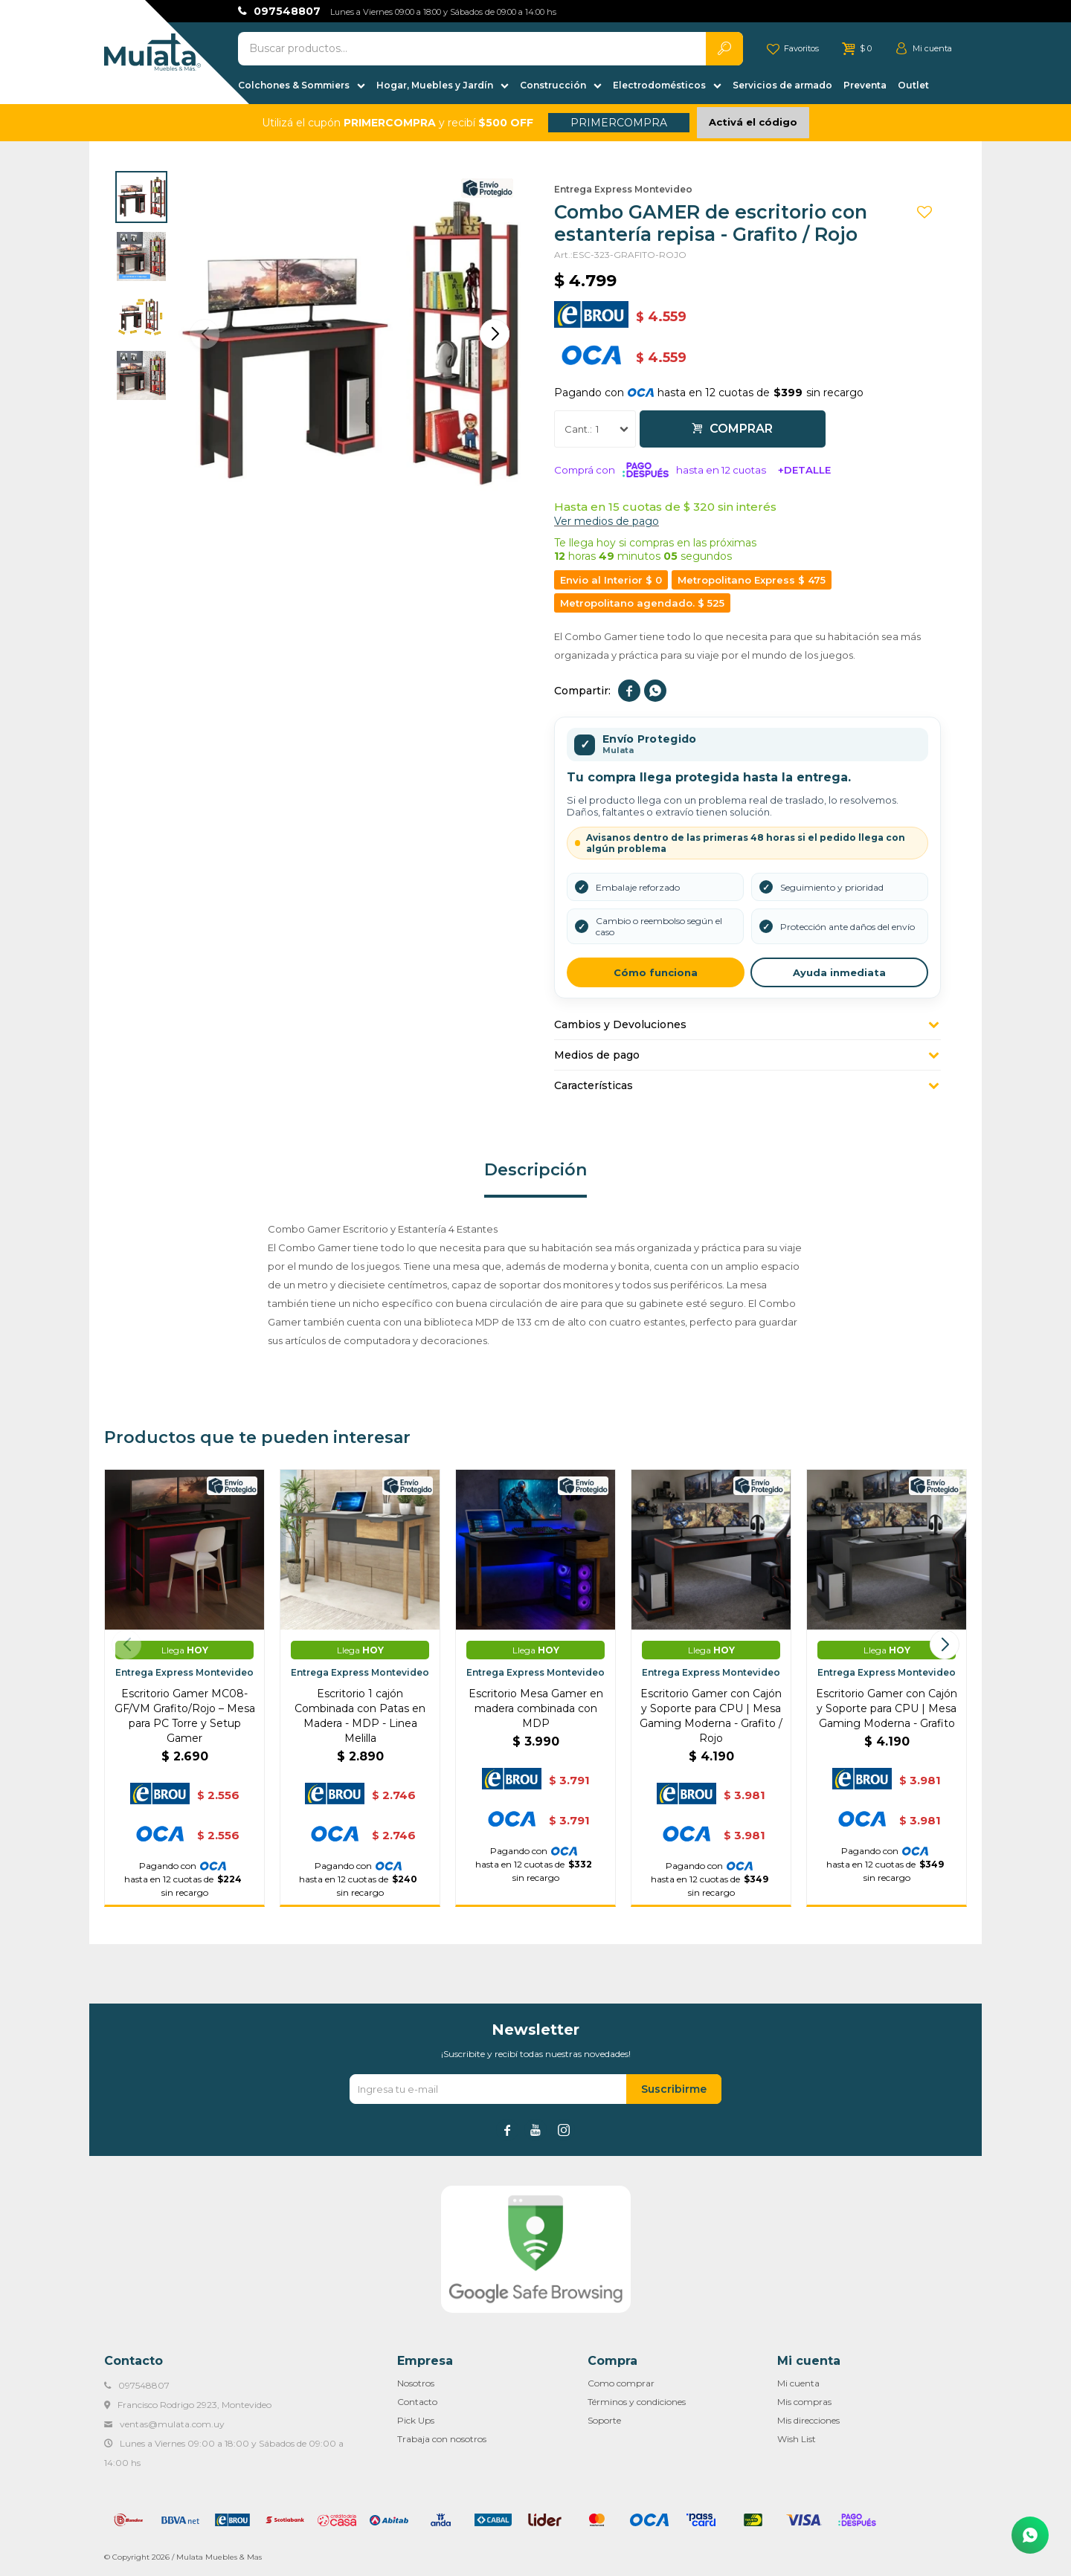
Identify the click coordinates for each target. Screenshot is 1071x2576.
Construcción (553, 85)
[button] (494, 334)
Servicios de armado (782, 85)
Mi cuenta (798, 2383)
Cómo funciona (656, 972)
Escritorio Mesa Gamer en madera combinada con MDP (536, 1708)
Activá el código (753, 122)
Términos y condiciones (637, 2401)
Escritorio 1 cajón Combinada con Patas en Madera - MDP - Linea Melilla (360, 1716)
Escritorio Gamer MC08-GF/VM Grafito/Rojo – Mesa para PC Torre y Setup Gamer (185, 1716)
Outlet (913, 85)
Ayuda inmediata (839, 972)
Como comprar (621, 2383)
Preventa (865, 85)
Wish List (796, 2438)
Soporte (604, 2420)
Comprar (741, 429)
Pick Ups (415, 2420)
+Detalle (804, 470)
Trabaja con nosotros (441, 2438)
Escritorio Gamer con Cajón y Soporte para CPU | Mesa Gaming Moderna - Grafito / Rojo (711, 1716)
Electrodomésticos (659, 85)
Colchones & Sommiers (294, 85)
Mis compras (804, 2401)
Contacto (417, 2401)
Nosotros (415, 2383)
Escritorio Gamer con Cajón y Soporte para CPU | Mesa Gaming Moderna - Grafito (886, 1708)
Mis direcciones (808, 2420)
